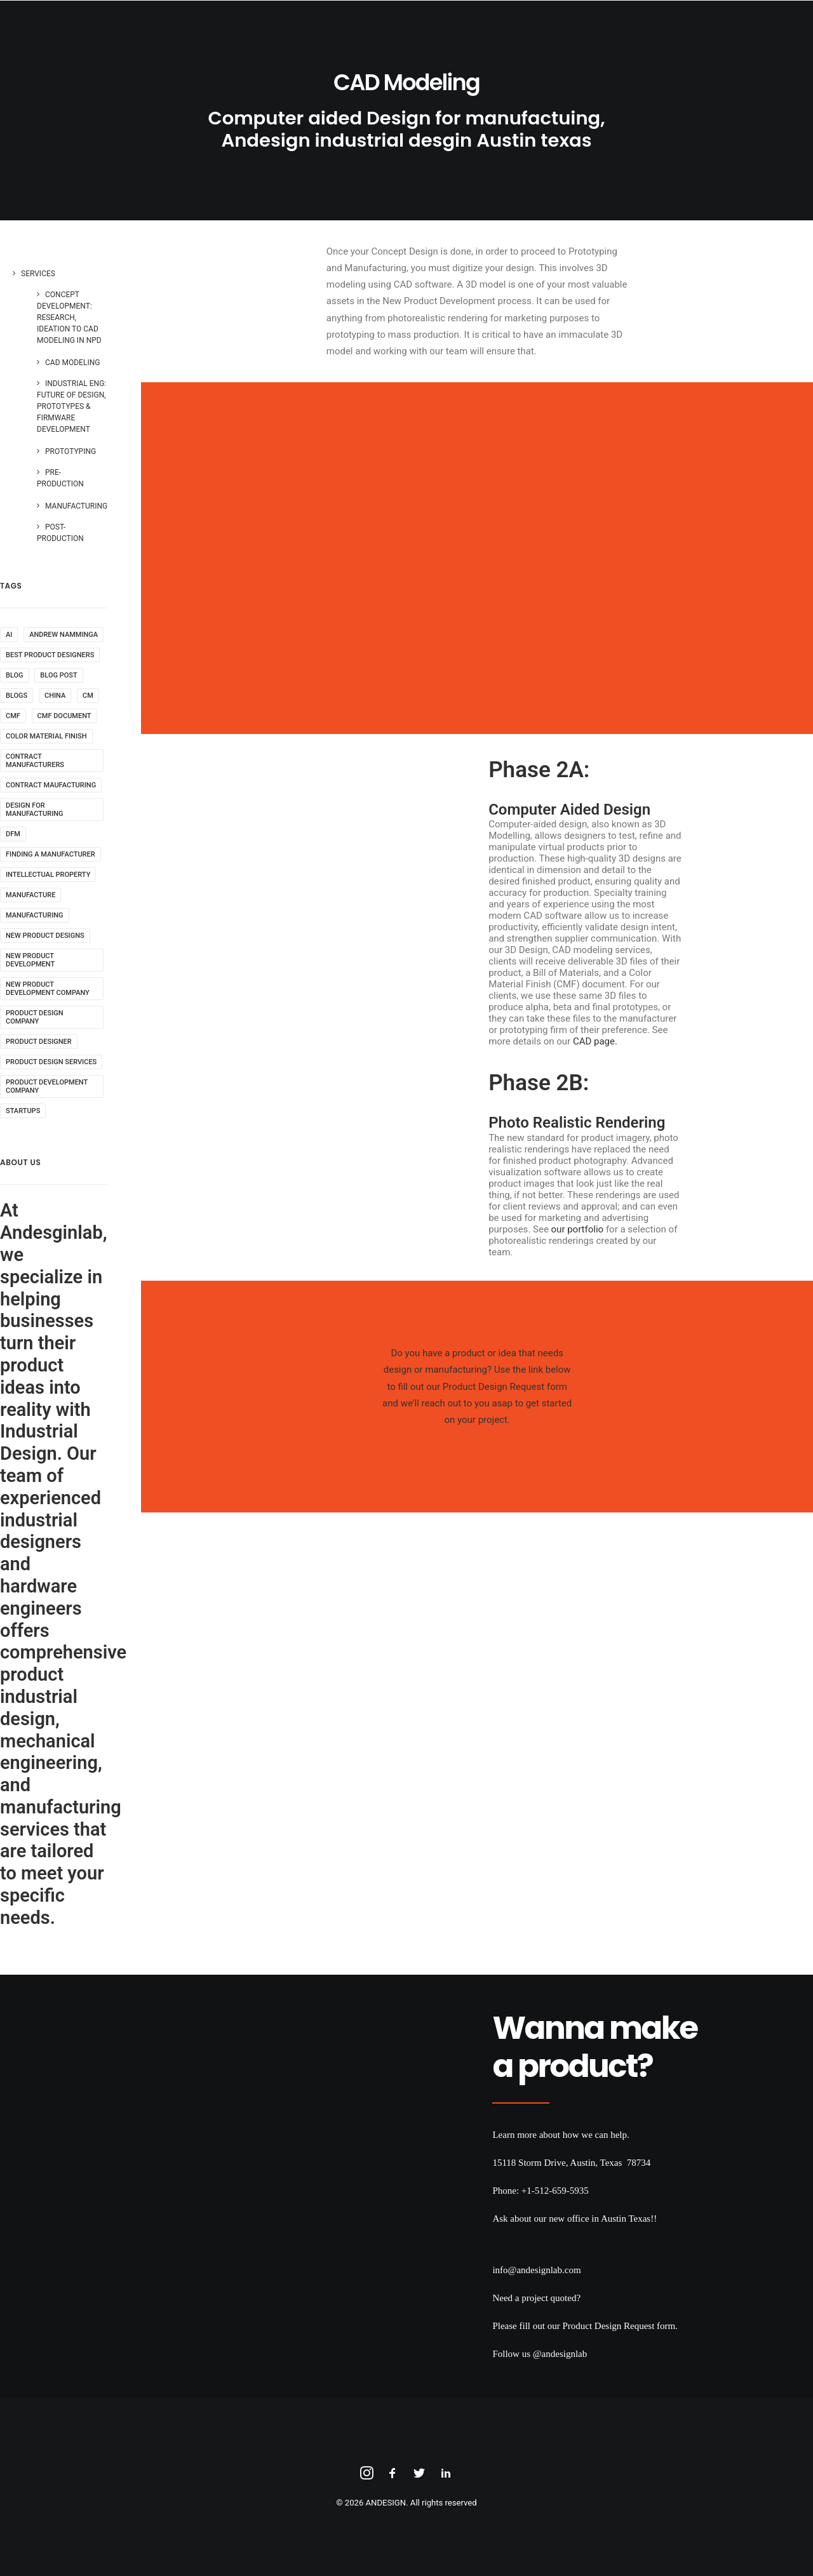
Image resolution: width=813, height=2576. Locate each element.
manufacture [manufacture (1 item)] (30, 895)
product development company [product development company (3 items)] (47, 1086)
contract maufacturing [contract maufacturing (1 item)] (51, 785)
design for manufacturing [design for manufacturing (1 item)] (35, 809)
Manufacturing (76, 506)
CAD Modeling (72, 362)
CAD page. (595, 1041)
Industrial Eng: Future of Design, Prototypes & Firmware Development (71, 406)
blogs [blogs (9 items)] (16, 695)
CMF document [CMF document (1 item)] (64, 716)
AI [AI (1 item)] (9, 635)
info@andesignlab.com (536, 2270)
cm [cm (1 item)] (88, 695)
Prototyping (70, 451)
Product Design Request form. (620, 2326)
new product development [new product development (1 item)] (30, 960)
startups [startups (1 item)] (23, 1111)
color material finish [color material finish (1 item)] (46, 736)
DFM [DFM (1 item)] (13, 834)
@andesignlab (560, 2354)
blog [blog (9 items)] (15, 675)
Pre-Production (60, 478)
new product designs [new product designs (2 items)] (45, 935)
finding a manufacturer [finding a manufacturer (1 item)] (50, 854)
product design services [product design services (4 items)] (51, 1062)
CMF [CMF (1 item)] (13, 716)
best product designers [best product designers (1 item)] (50, 655)
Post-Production (60, 533)
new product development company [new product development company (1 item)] (48, 988)
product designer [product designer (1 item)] (39, 1042)
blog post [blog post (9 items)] (58, 675)
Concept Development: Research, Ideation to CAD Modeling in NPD (69, 317)
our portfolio (577, 1229)
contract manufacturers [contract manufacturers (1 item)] (35, 760)
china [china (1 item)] (54, 695)
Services (38, 273)
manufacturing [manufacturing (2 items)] (35, 915)
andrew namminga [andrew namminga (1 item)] (63, 635)
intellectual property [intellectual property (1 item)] (48, 875)
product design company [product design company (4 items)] (35, 1017)
